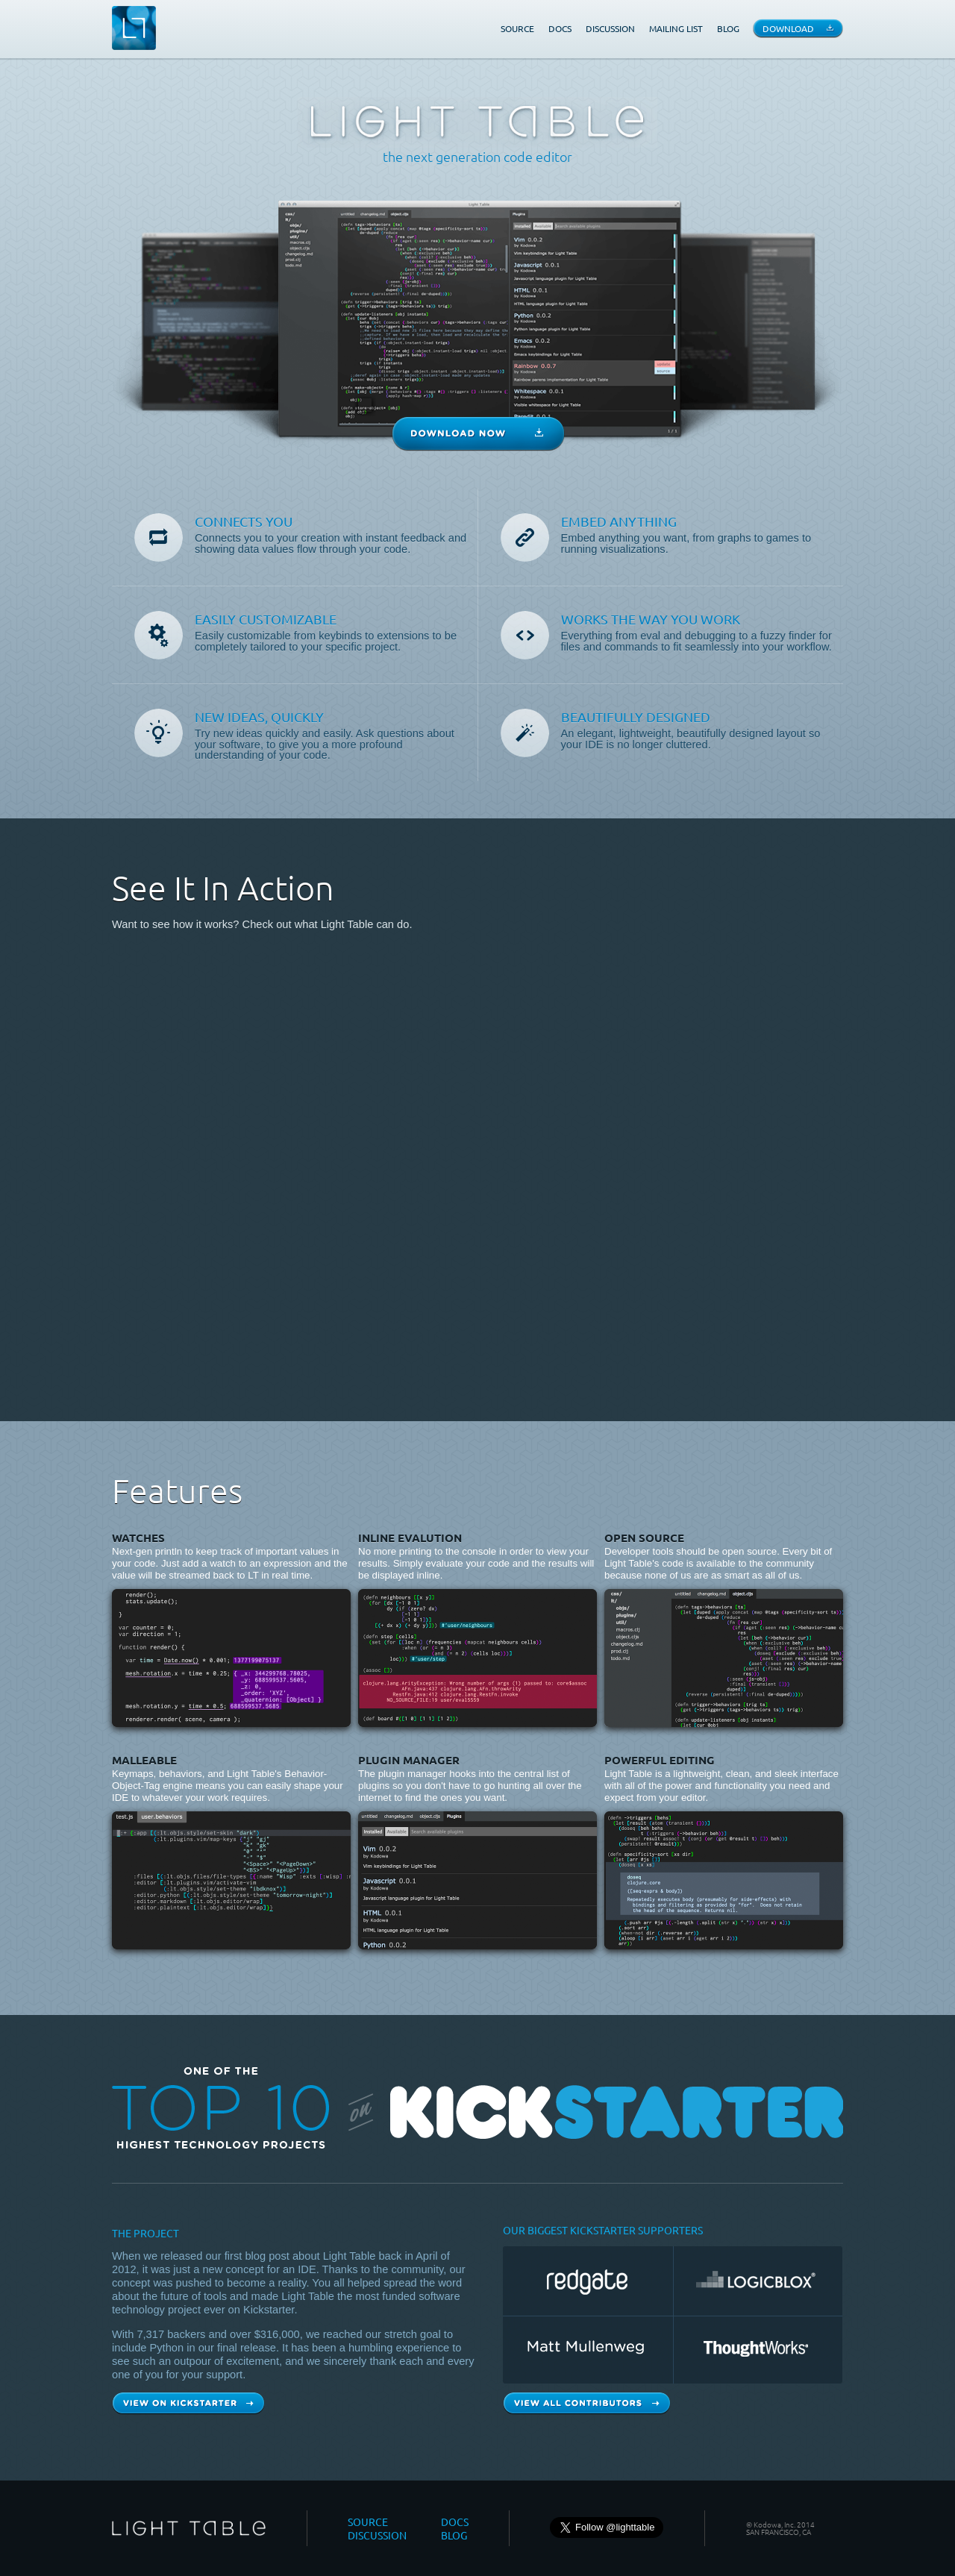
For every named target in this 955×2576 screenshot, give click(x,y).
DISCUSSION (610, 28)
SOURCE (517, 28)
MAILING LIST (676, 28)
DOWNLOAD (788, 28)
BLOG (728, 28)
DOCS (560, 28)
